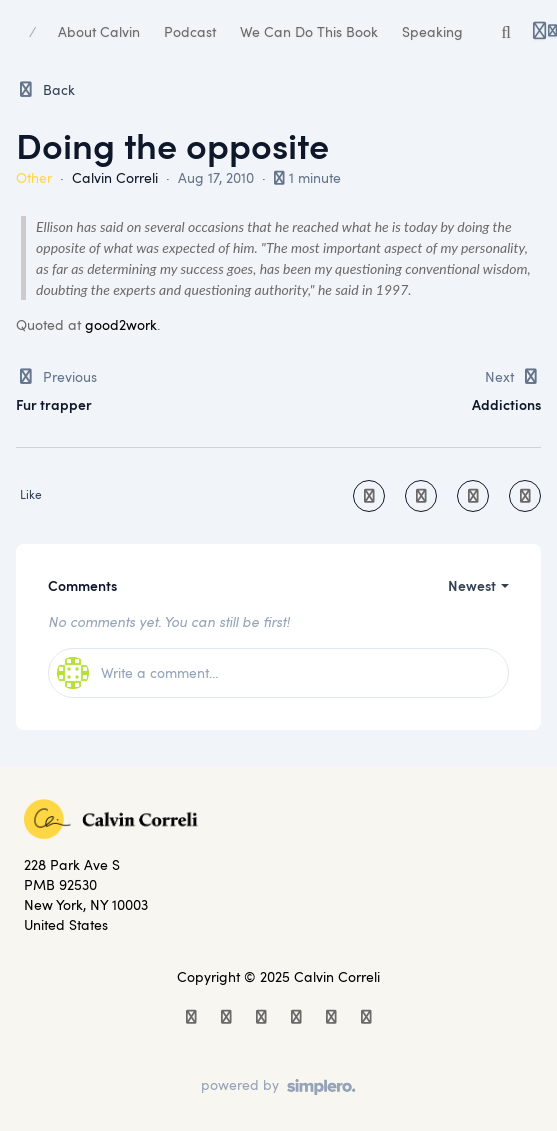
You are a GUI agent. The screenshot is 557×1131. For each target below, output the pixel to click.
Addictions (506, 404)
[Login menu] (545, 32)
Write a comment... (137, 673)
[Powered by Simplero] (278, 1087)
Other (34, 177)
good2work (121, 324)
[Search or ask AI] (506, 32)
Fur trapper (54, 404)
